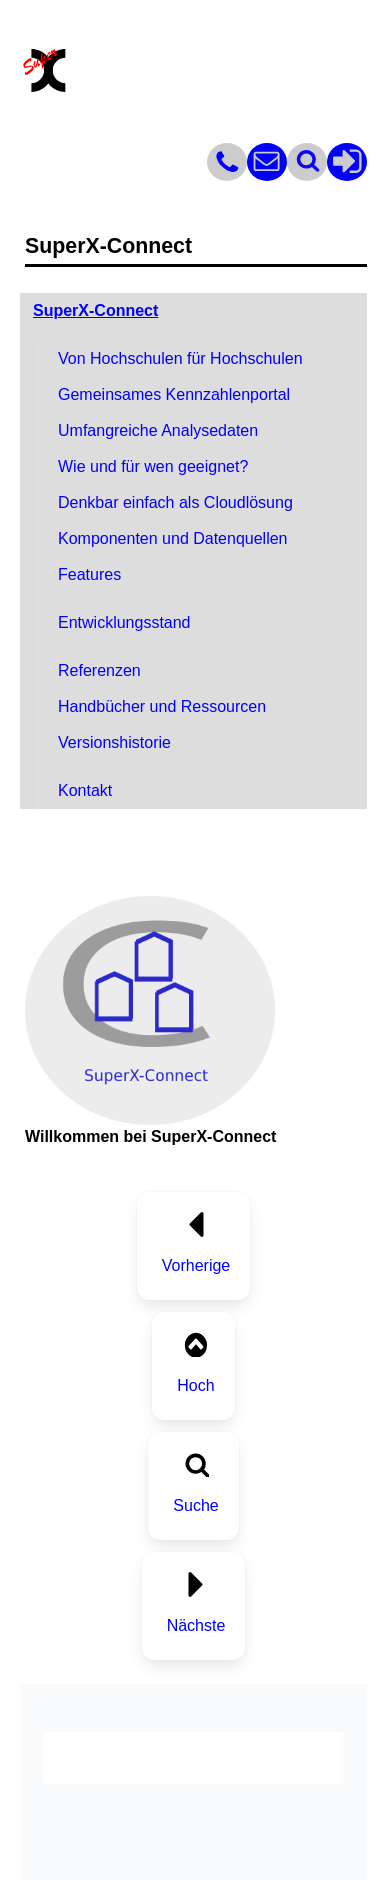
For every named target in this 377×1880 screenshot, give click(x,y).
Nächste (196, 1625)
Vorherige (196, 1265)
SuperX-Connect (95, 310)
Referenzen (99, 670)
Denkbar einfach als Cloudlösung (175, 502)
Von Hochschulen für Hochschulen (180, 358)
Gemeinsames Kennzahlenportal (174, 394)
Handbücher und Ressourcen (162, 706)
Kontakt (85, 790)
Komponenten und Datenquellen (173, 538)
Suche (195, 1505)
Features (89, 574)
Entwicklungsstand (124, 622)
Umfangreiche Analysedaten (158, 430)
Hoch (195, 1385)
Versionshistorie (114, 742)
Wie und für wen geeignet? (153, 466)
